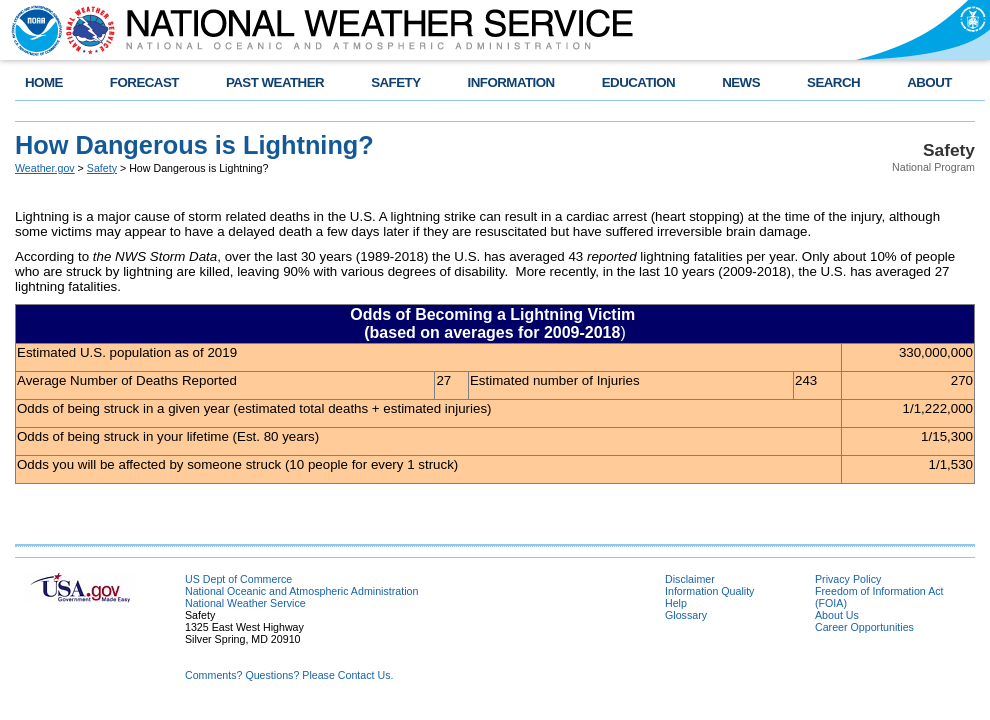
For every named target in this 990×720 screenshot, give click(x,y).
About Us (837, 615)
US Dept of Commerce (238, 579)
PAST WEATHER (275, 82)
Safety (102, 168)
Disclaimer (690, 579)
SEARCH (833, 82)
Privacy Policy (848, 579)
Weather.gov (45, 168)
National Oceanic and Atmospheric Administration (301, 591)
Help (676, 603)
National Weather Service (245, 603)
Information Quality (709, 591)
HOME (44, 82)
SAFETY (395, 82)
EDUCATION (638, 82)
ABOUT (929, 82)
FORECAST (144, 82)
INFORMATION (511, 82)
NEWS (741, 82)
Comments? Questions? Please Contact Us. (289, 675)
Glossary (686, 615)
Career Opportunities (864, 627)
